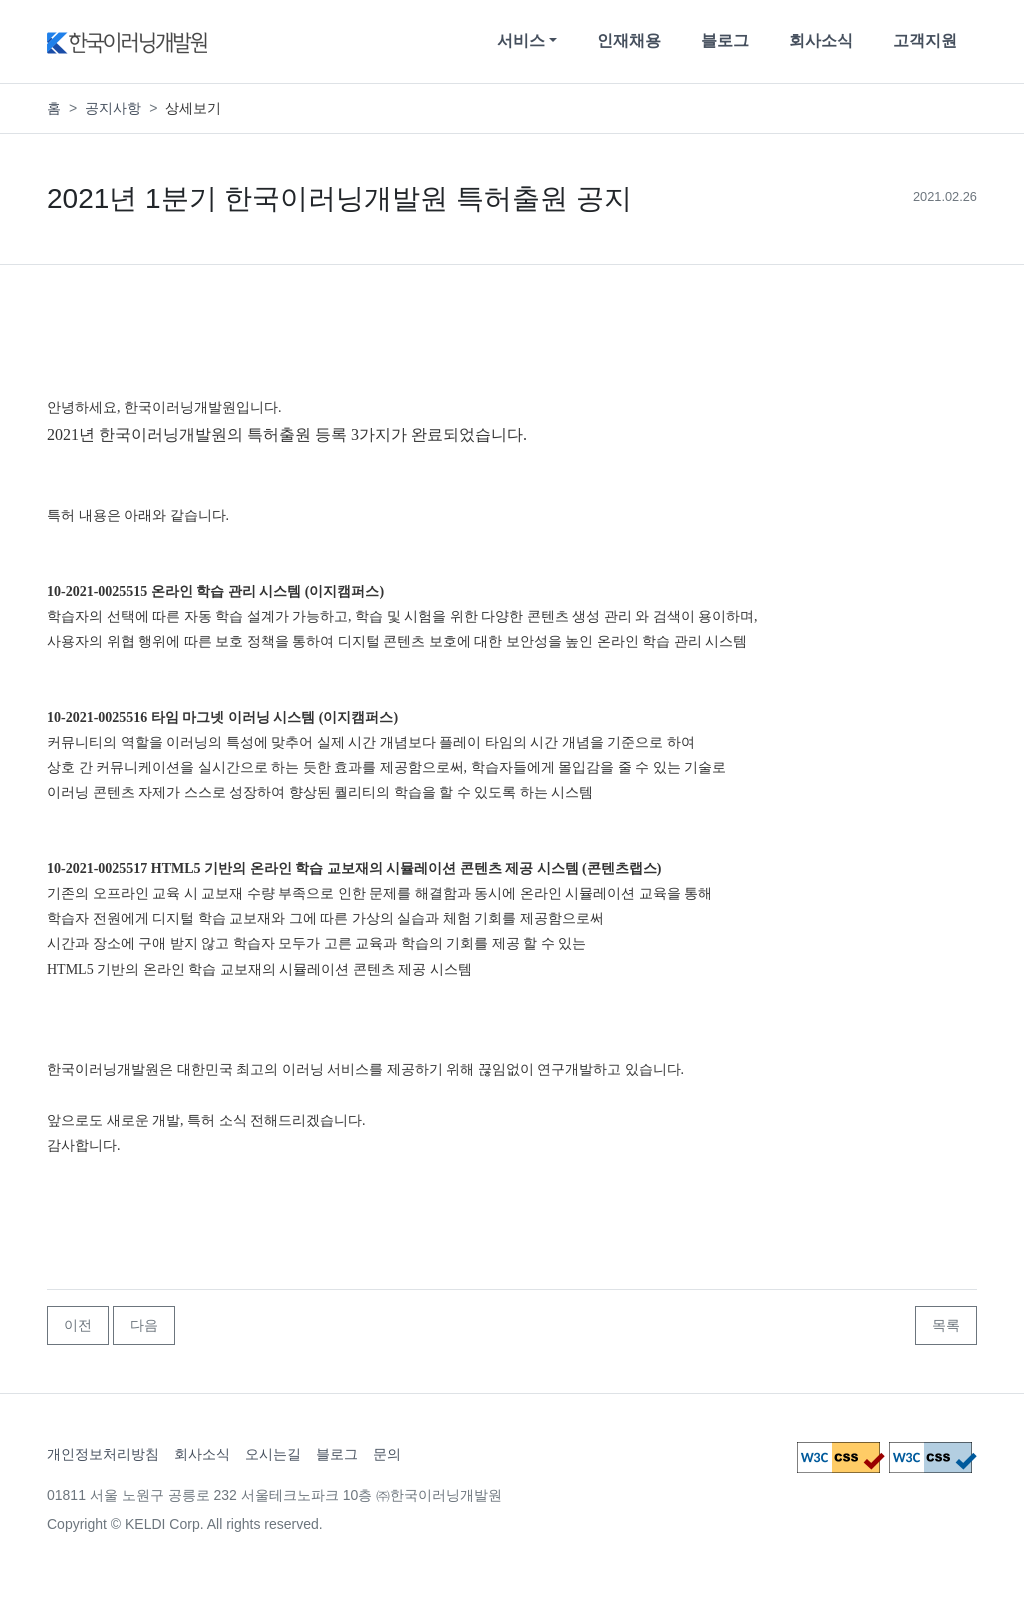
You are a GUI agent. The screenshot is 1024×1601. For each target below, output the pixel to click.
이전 (78, 1325)
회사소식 (821, 40)
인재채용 (629, 40)
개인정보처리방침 (103, 1454)
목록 (946, 1325)
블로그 (725, 40)
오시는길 (273, 1454)
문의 (387, 1454)
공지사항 (113, 108)
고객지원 (925, 40)
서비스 (521, 40)
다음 (144, 1325)
